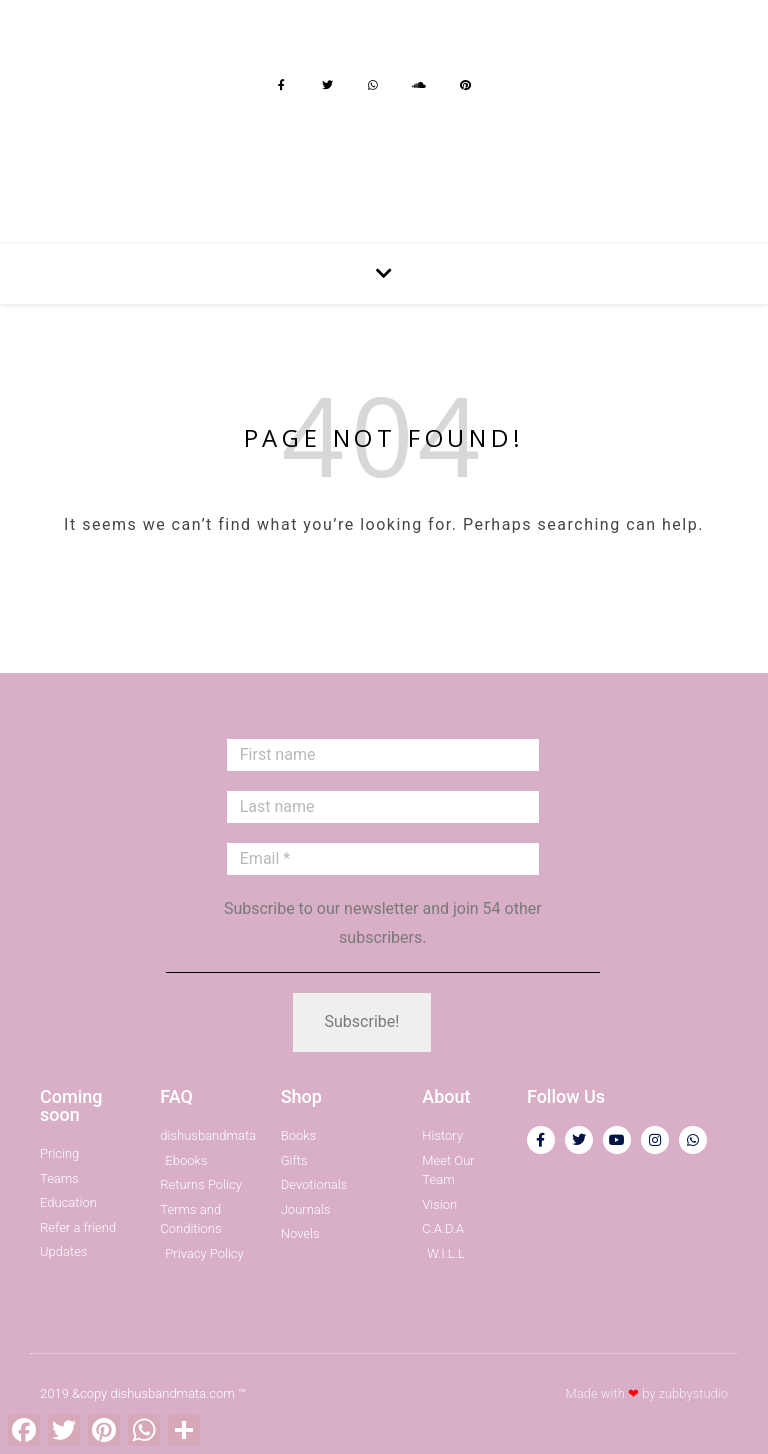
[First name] (383, 755)
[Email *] (383, 859)
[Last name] (383, 807)
